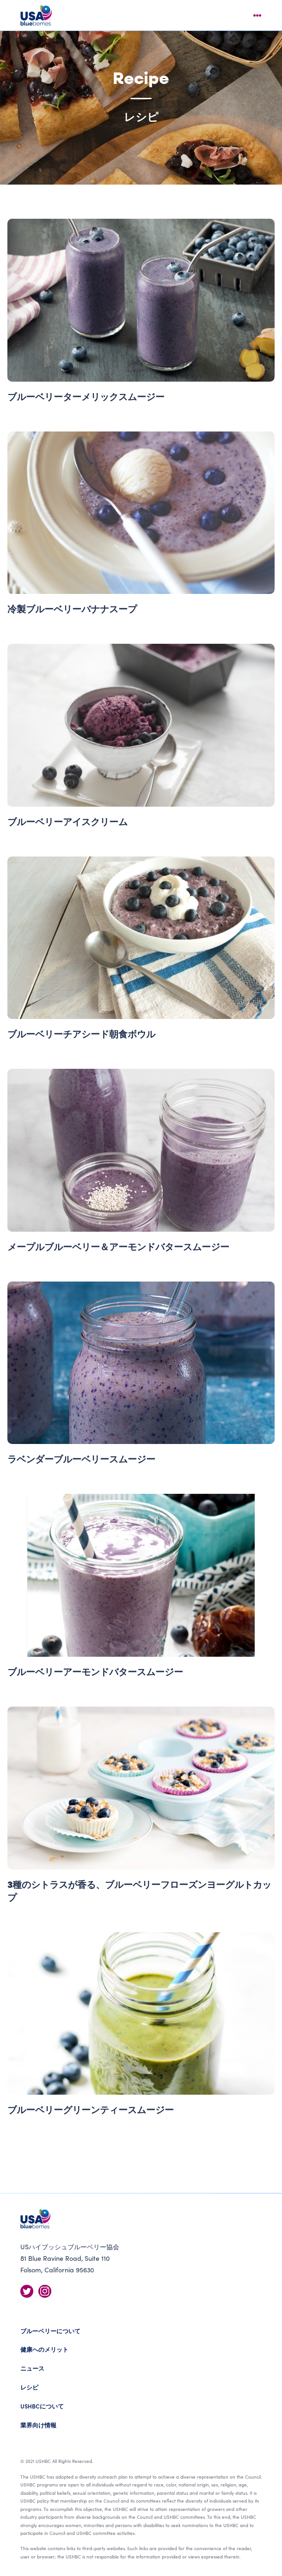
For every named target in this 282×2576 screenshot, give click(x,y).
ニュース (32, 2368)
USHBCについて (42, 2406)
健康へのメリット (44, 2349)
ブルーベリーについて (50, 2331)
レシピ (29, 2387)
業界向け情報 (38, 2425)
